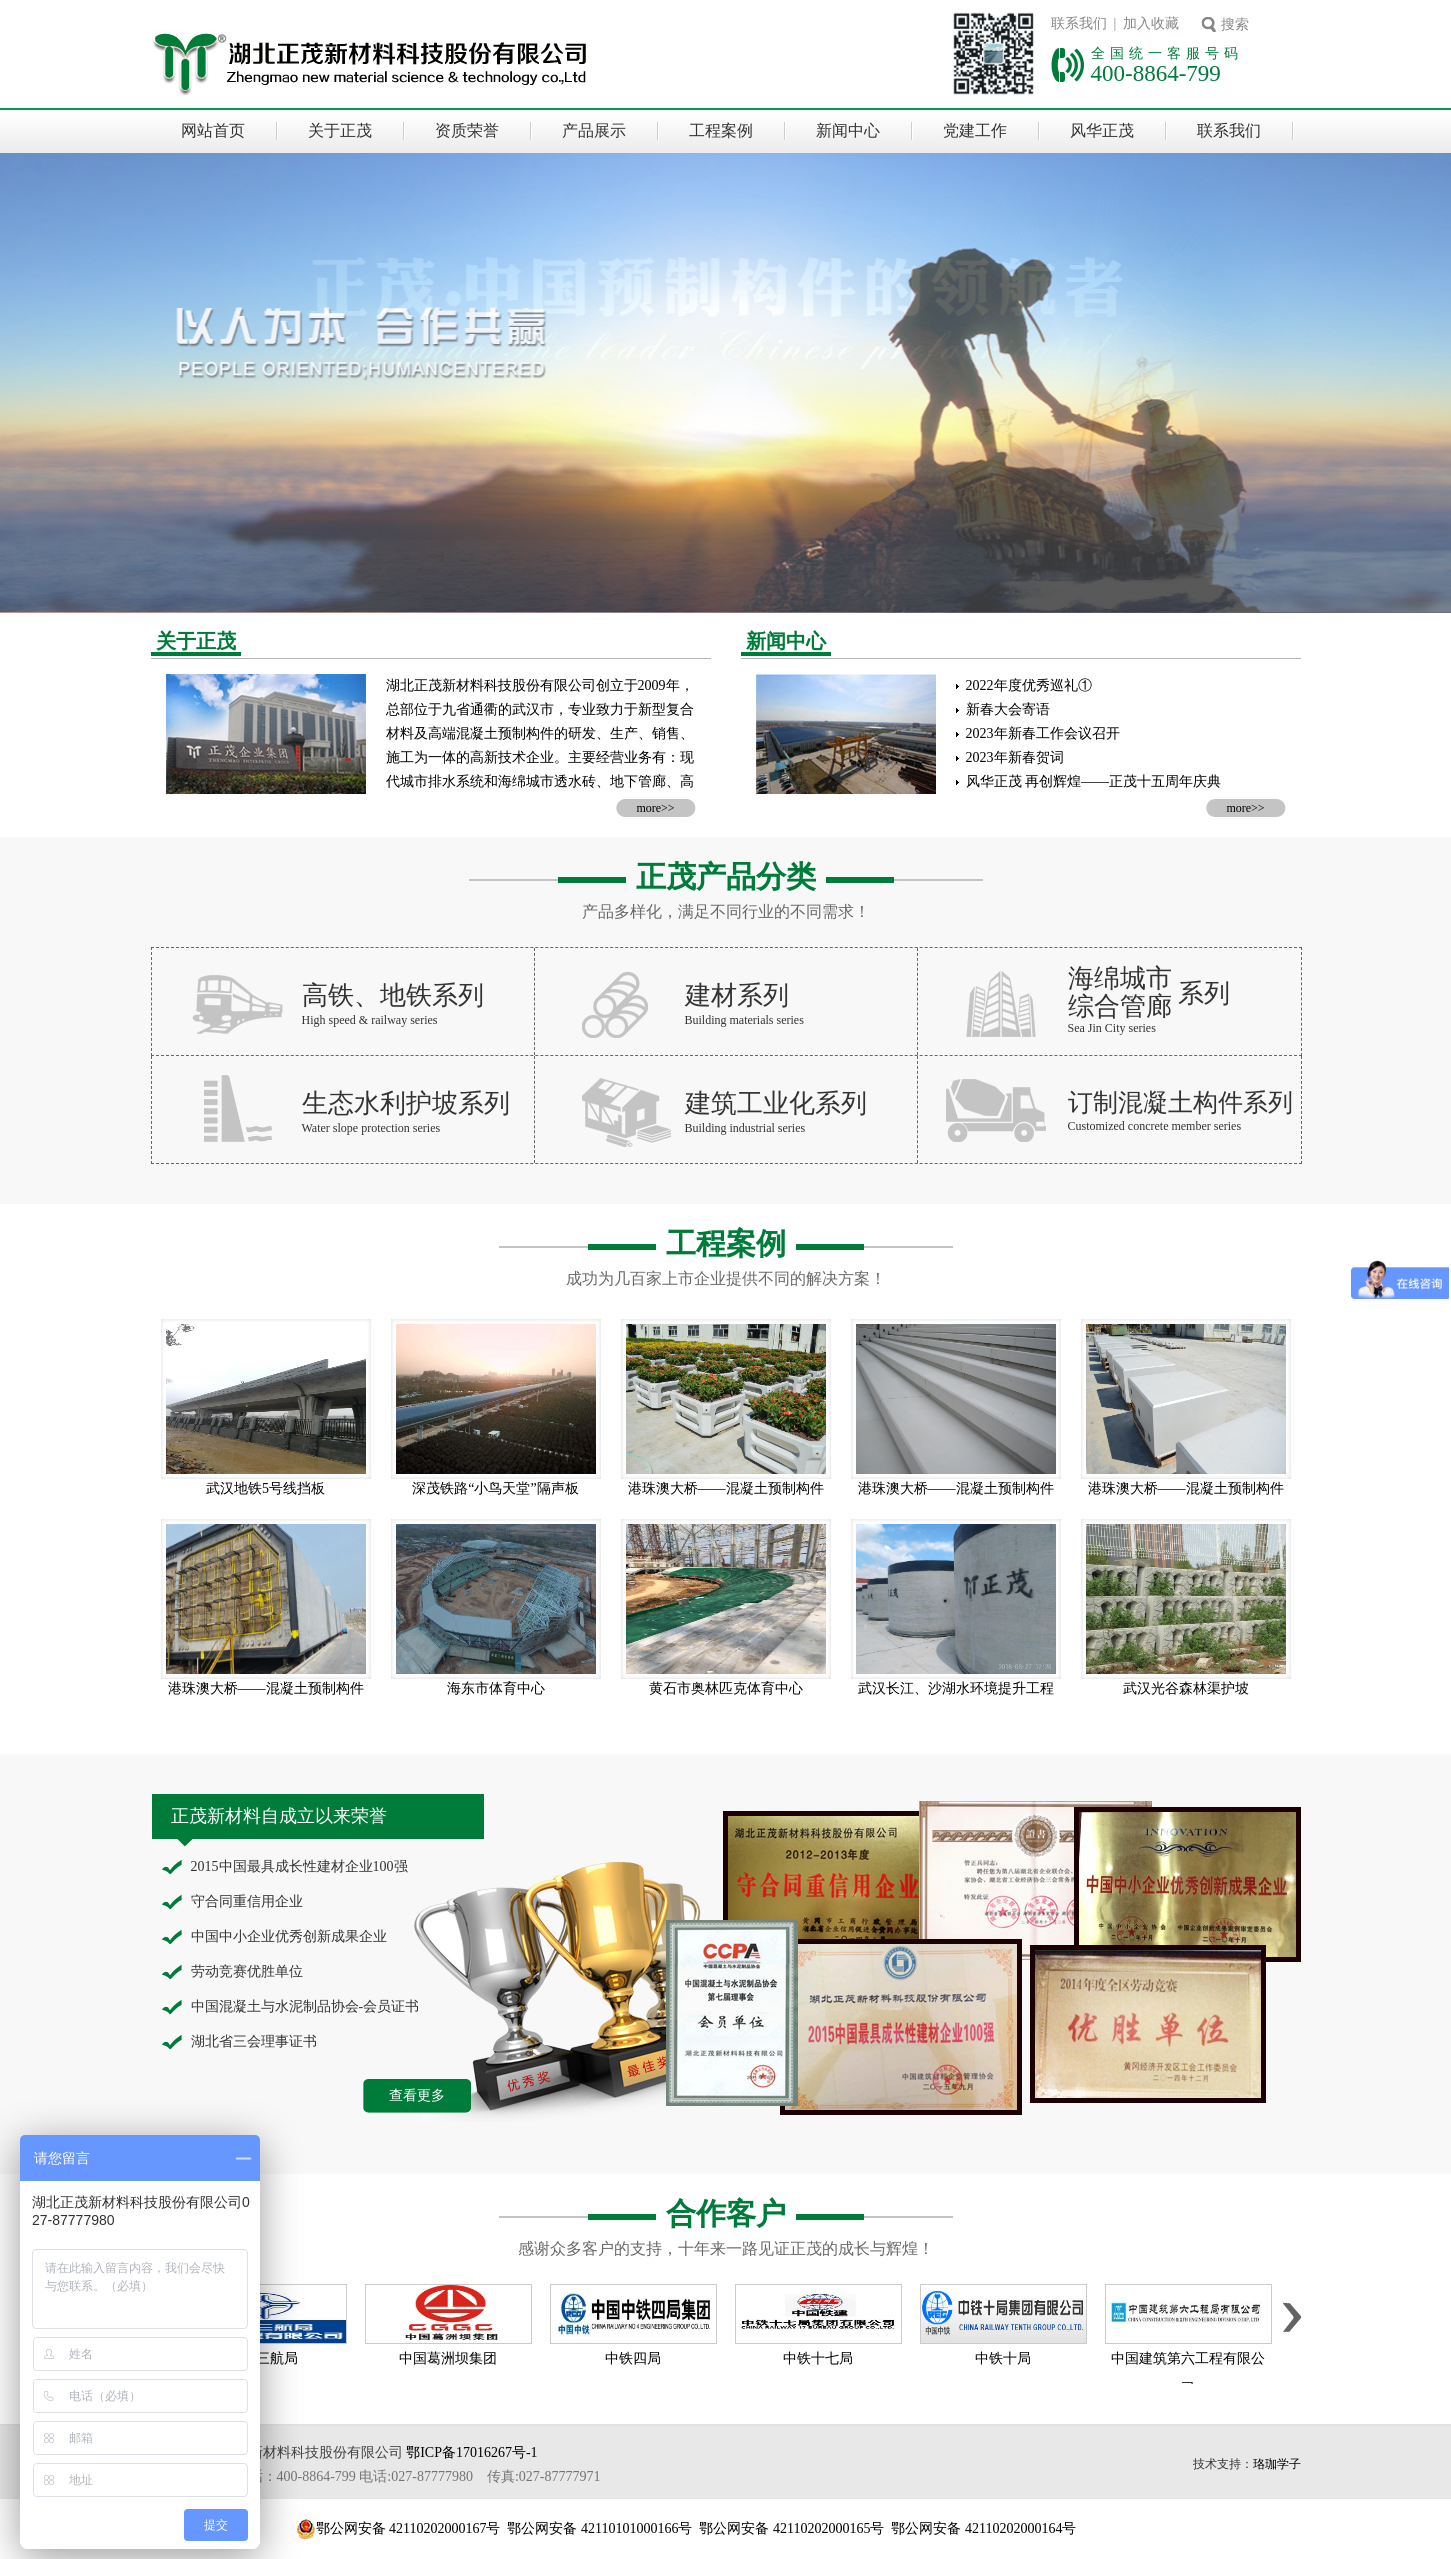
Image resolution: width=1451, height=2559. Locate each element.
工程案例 (721, 130)
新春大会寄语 (1008, 709)
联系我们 (1229, 130)
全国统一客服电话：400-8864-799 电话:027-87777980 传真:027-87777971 (376, 2476)
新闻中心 (848, 130)
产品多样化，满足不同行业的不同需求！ (726, 911)
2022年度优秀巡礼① (1029, 685)
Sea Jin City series (1112, 1028)
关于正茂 (340, 130)
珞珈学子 (1277, 2464)
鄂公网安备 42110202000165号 (791, 2528)
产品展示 (594, 130)
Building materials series (744, 1020)
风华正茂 (1102, 130)
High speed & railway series (370, 1020)
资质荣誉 (467, 130)
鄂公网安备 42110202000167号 (408, 2528)
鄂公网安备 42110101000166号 (599, 2528)
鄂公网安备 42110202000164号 (983, 2528)
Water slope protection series (371, 1128)
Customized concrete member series (1155, 1126)
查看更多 (417, 2095)
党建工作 (975, 130)
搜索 (1235, 24)
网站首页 (213, 130)
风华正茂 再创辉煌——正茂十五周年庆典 (1094, 781)
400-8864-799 (1156, 73)
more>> (655, 808)
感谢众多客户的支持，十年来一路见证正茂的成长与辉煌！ (726, 2248)
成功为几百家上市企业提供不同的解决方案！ (726, 1278)
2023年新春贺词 (1015, 757)
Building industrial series (745, 1128)
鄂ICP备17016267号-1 (471, 2452)
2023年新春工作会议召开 (1043, 733)
